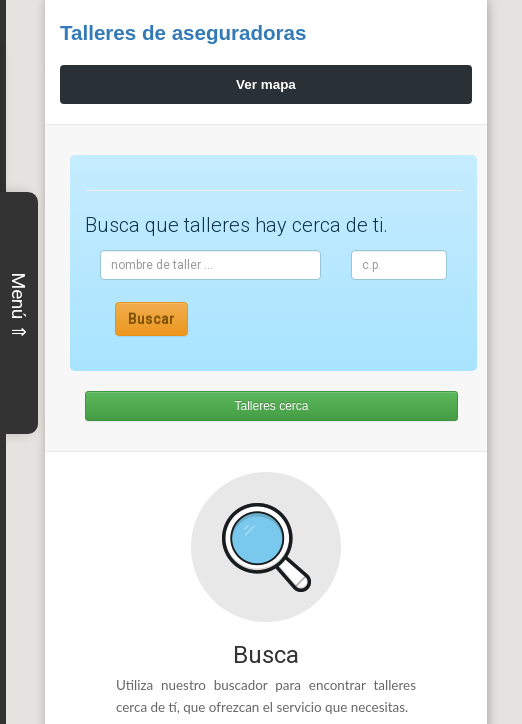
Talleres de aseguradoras (197, 32)
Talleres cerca (267, 406)
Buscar (151, 319)
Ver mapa (261, 84)
